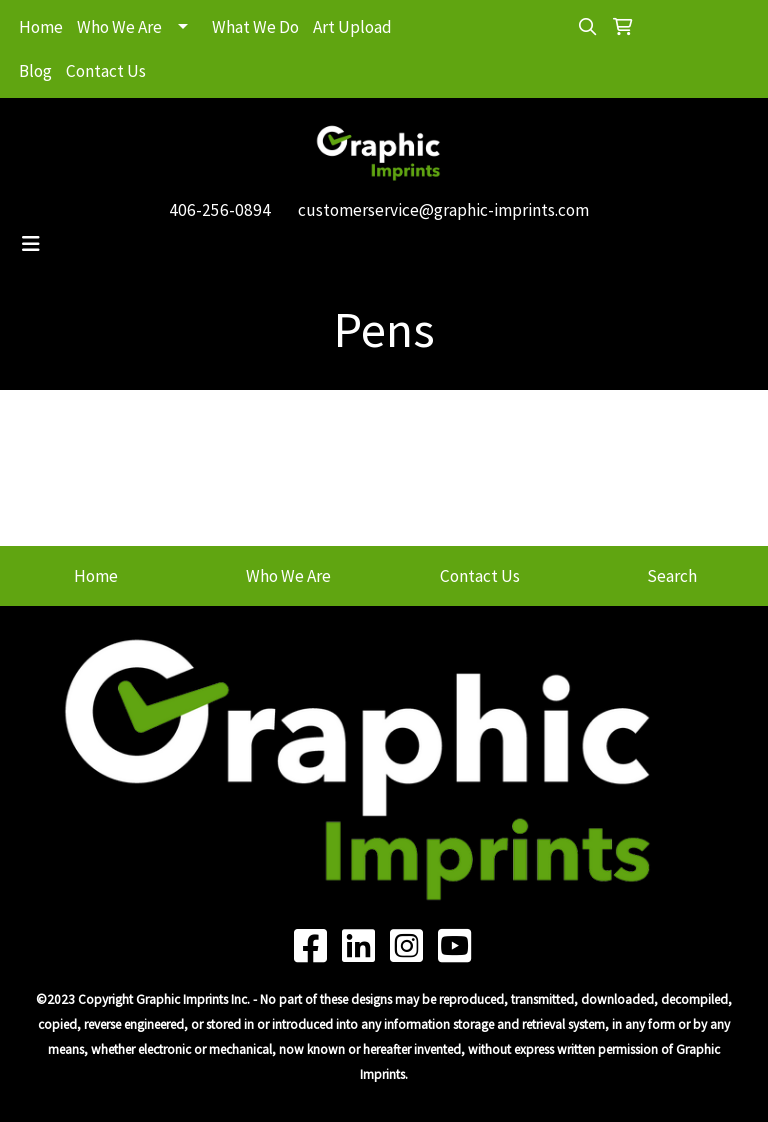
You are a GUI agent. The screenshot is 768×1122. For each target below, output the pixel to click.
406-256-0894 (220, 210)
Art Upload (352, 27)
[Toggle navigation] (31, 244)
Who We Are (119, 27)
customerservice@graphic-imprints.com (443, 210)
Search (672, 576)
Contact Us (106, 71)
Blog (35, 71)
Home (41, 27)
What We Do (255, 27)
